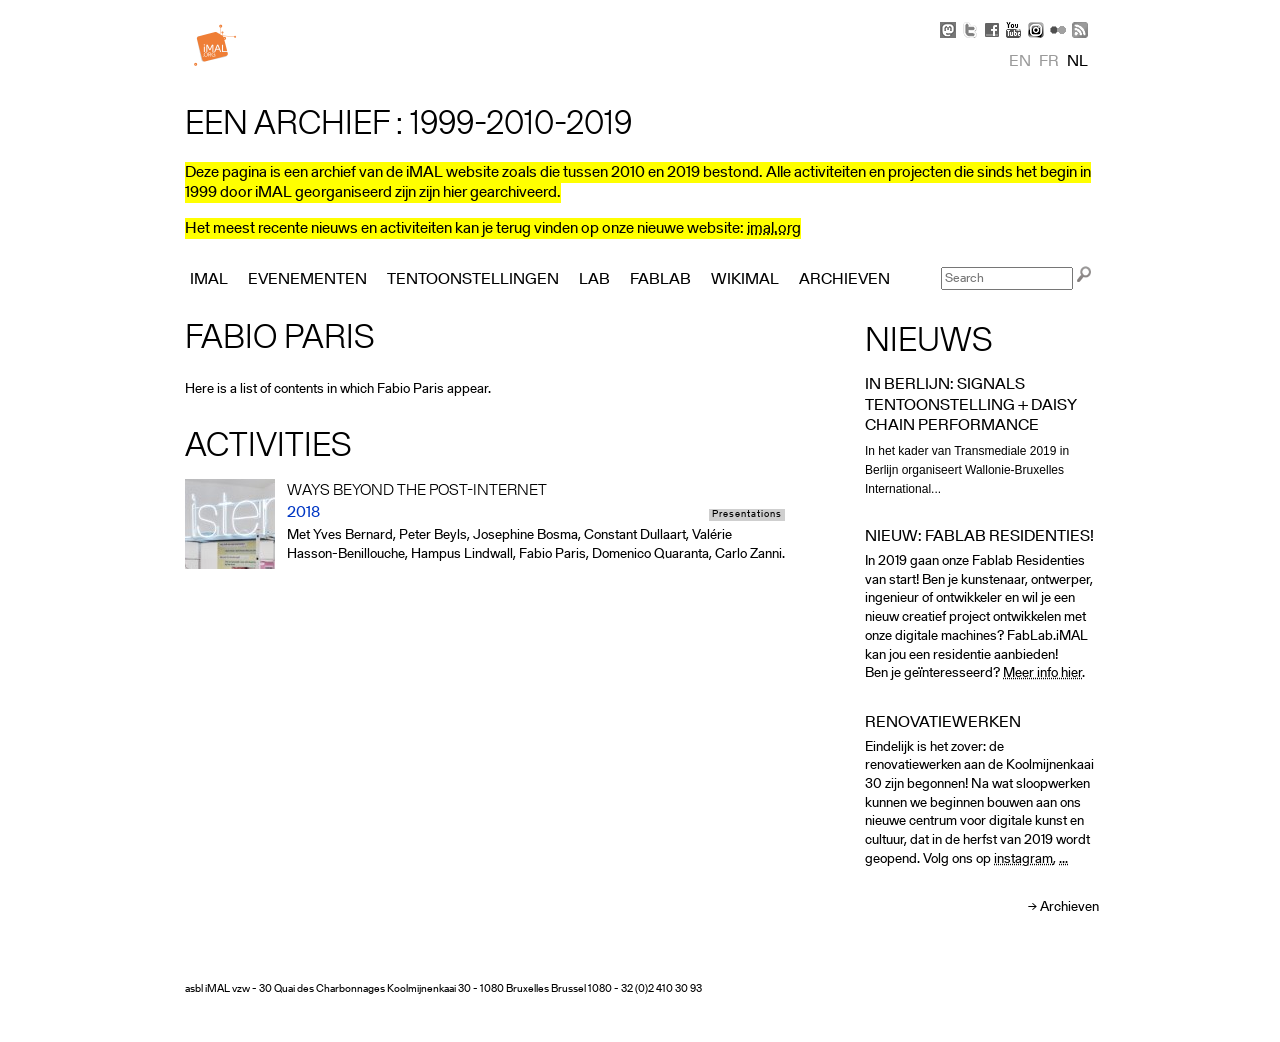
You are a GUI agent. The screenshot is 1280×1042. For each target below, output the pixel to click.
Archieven (1069, 907)
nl (1077, 62)
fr (1049, 62)
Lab (594, 280)
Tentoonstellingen (473, 280)
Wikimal (745, 280)
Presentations (747, 515)
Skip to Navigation (1070, 10)
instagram (1023, 859)
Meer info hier (1042, 673)
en (1020, 62)
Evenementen (307, 280)
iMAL (209, 280)
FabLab (660, 280)
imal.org (774, 229)
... (1063, 859)
